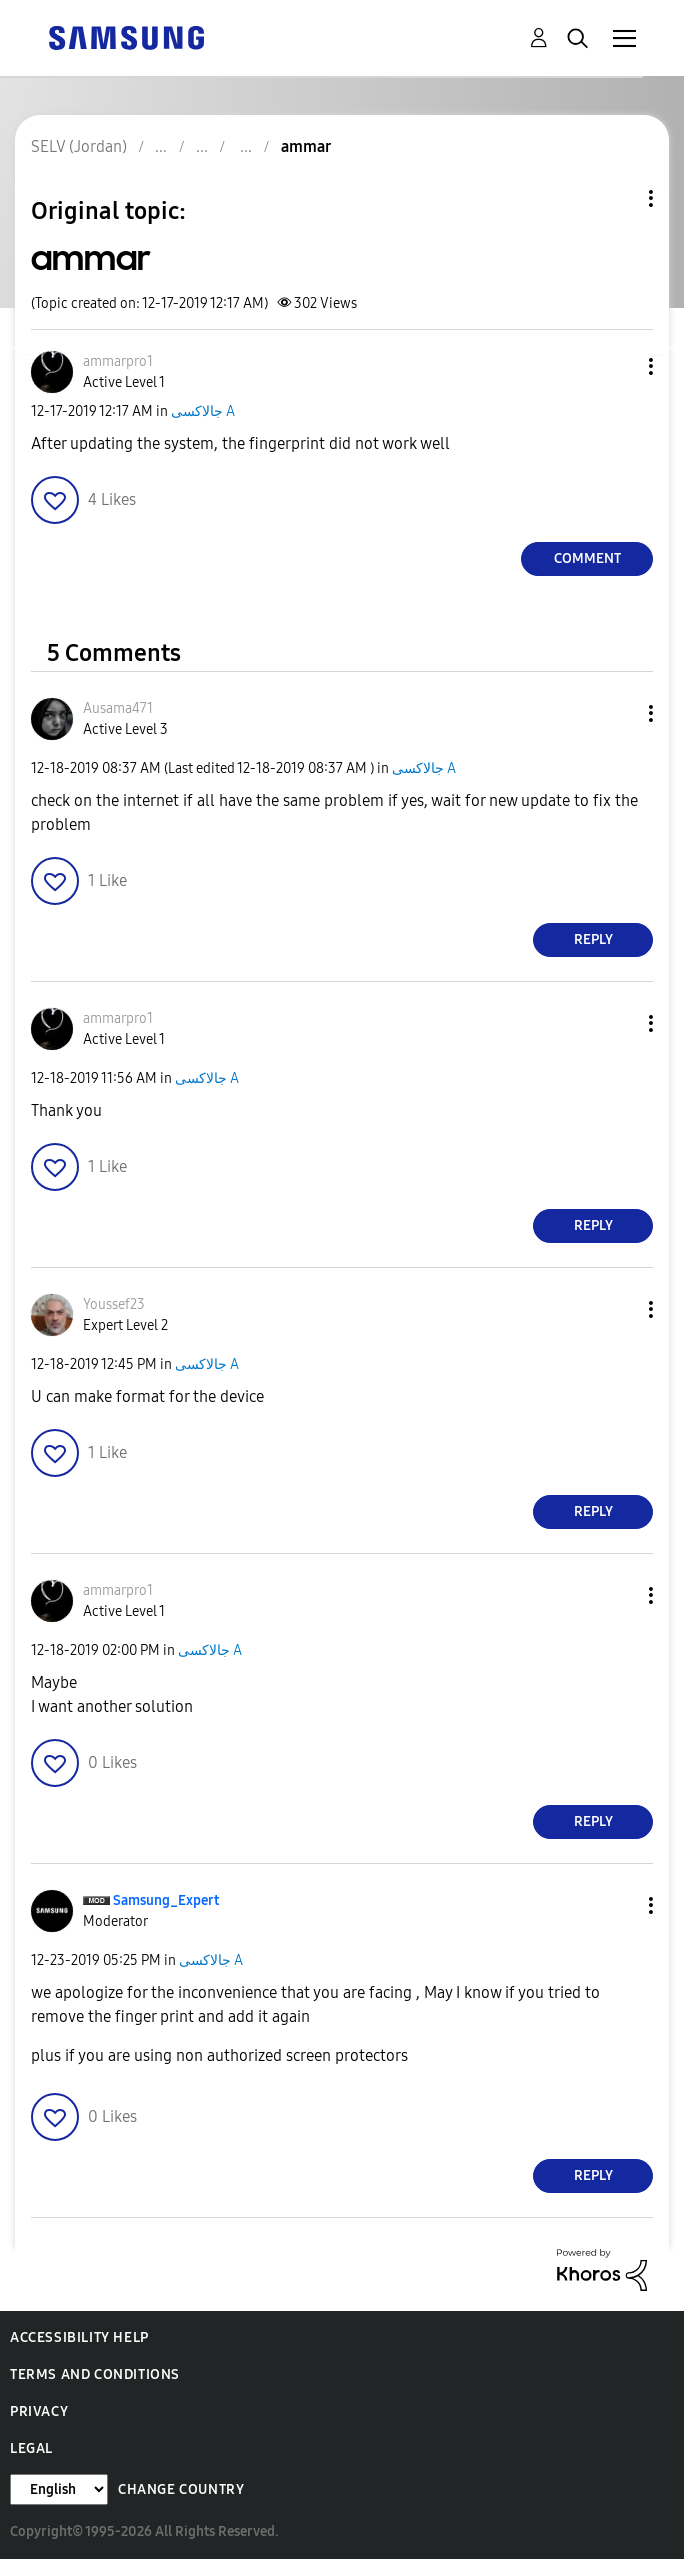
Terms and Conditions (95, 2374)
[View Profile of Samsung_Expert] (166, 1900)
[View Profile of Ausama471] (118, 708)
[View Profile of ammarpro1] (118, 361)
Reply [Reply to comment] (593, 939)
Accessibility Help (79, 2337)
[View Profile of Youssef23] (114, 1304)
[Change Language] (59, 2489)
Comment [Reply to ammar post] (587, 558)
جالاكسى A (203, 411)
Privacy (39, 2411)
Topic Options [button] (617, 198)
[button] (618, 366)
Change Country (181, 2489)
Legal (31, 2448)
